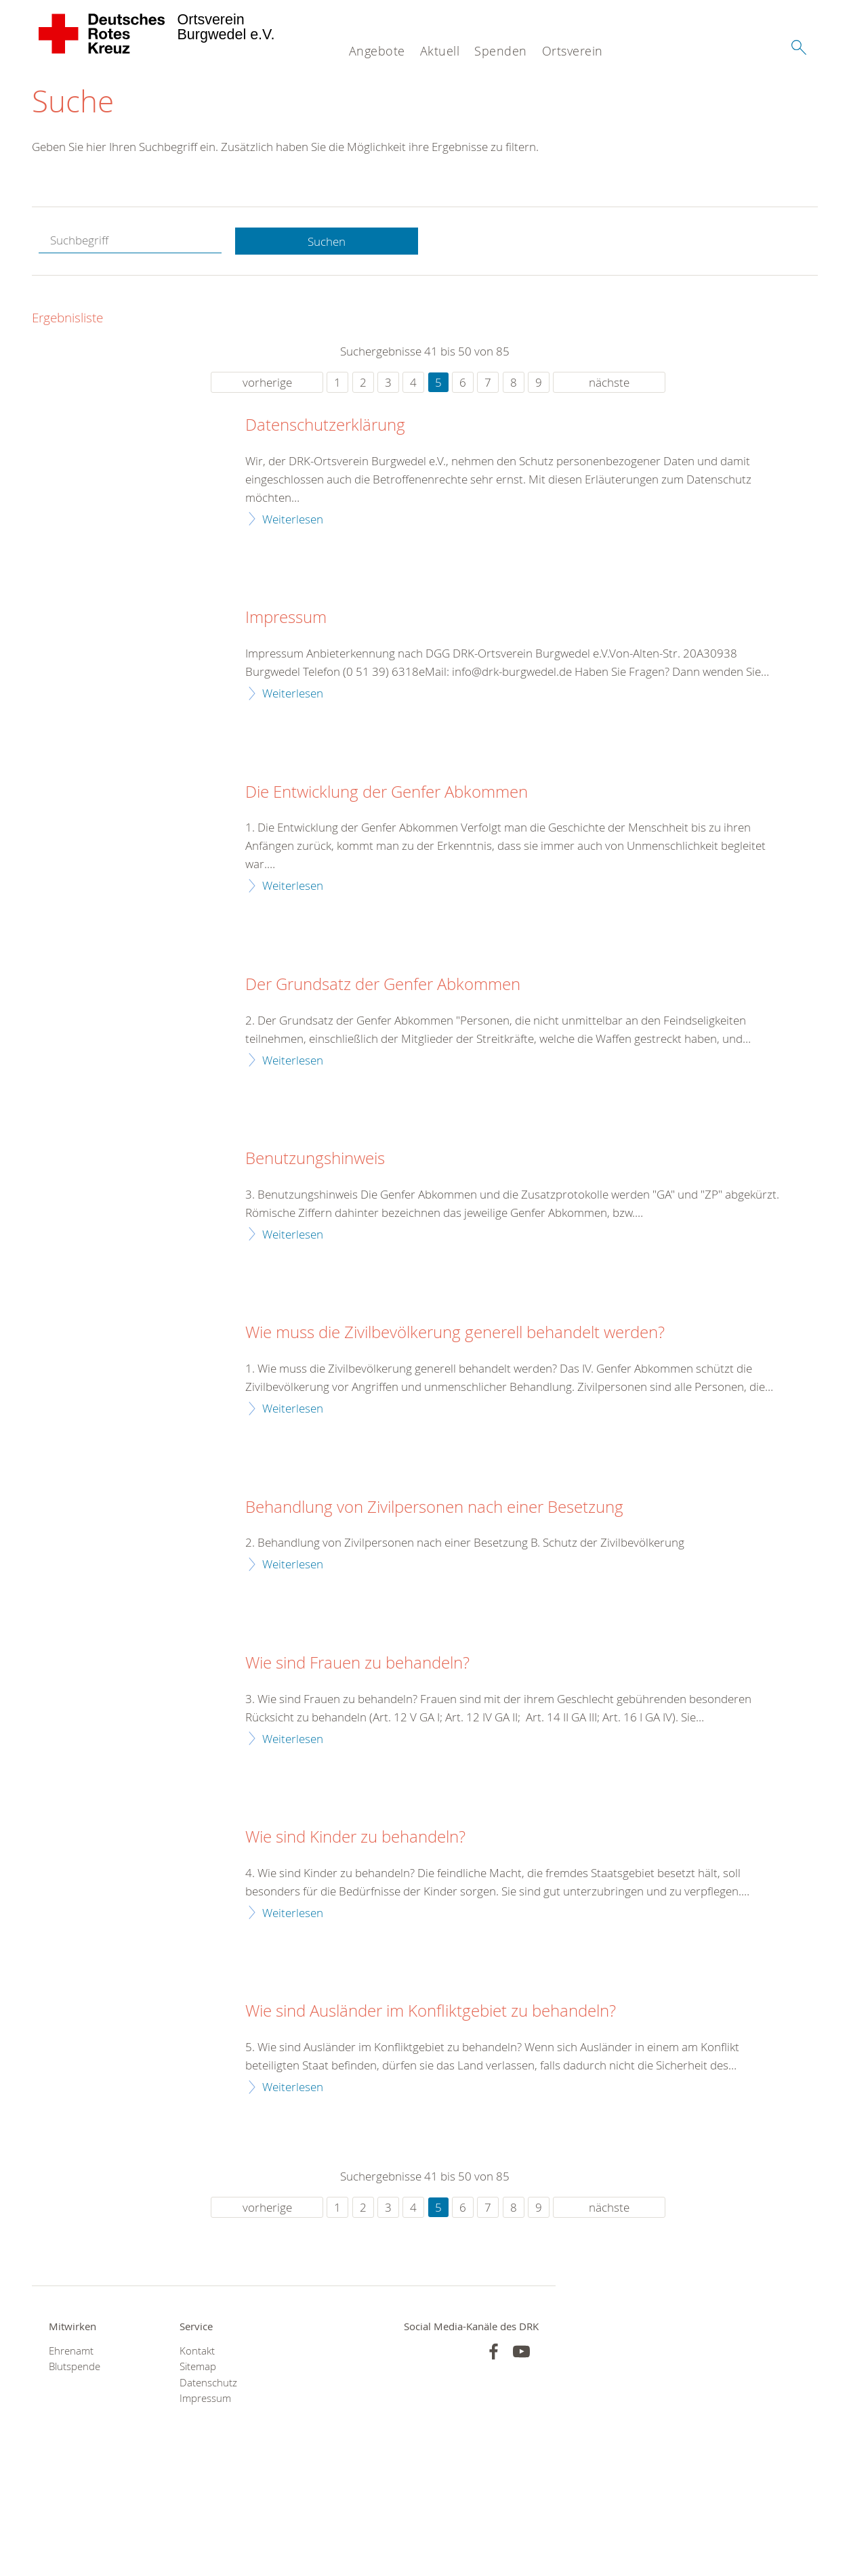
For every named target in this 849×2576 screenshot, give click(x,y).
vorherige (267, 383)
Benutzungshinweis (315, 1159)
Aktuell (440, 51)
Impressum (286, 618)
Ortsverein (572, 51)
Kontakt (197, 2351)
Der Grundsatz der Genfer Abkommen (382, 985)
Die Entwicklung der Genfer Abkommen (386, 792)
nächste (609, 383)
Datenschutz (208, 2382)
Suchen (327, 241)
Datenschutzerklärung (325, 426)
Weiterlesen (292, 519)
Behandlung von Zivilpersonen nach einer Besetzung (434, 1507)
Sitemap (198, 2367)
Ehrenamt (71, 2351)
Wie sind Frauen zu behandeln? (357, 1664)
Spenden (500, 51)
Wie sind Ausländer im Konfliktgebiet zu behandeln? (430, 2012)
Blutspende (74, 2367)
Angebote (377, 51)
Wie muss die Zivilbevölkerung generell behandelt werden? (455, 1333)
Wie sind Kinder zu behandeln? (355, 1838)
